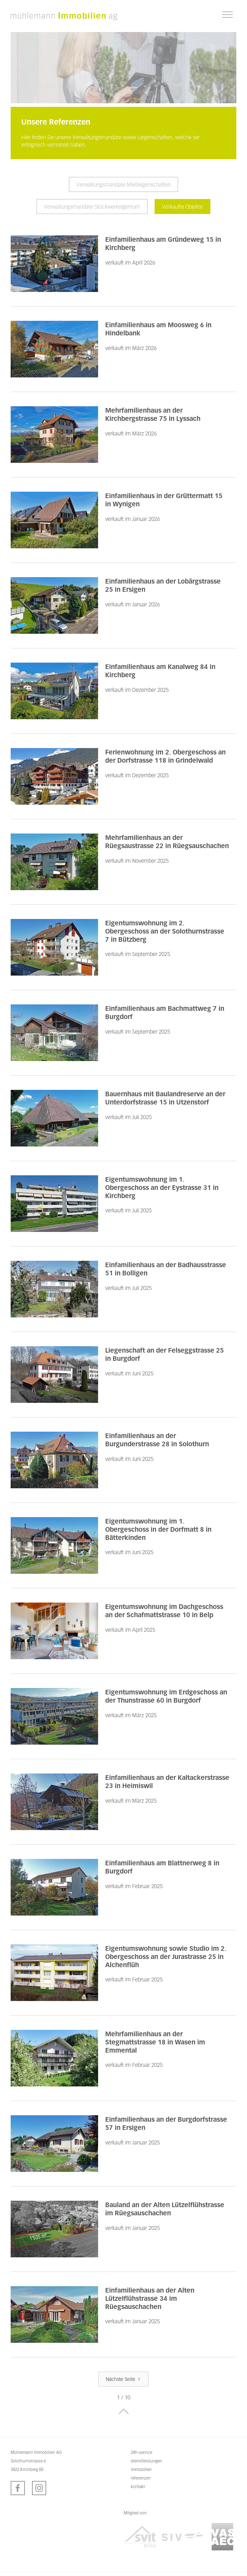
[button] (227, 15)
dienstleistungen (146, 2460)
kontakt (138, 2486)
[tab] (123, 184)
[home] (64, 16)
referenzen (141, 2478)
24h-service (141, 2452)
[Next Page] (123, 2379)
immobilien (141, 2469)
